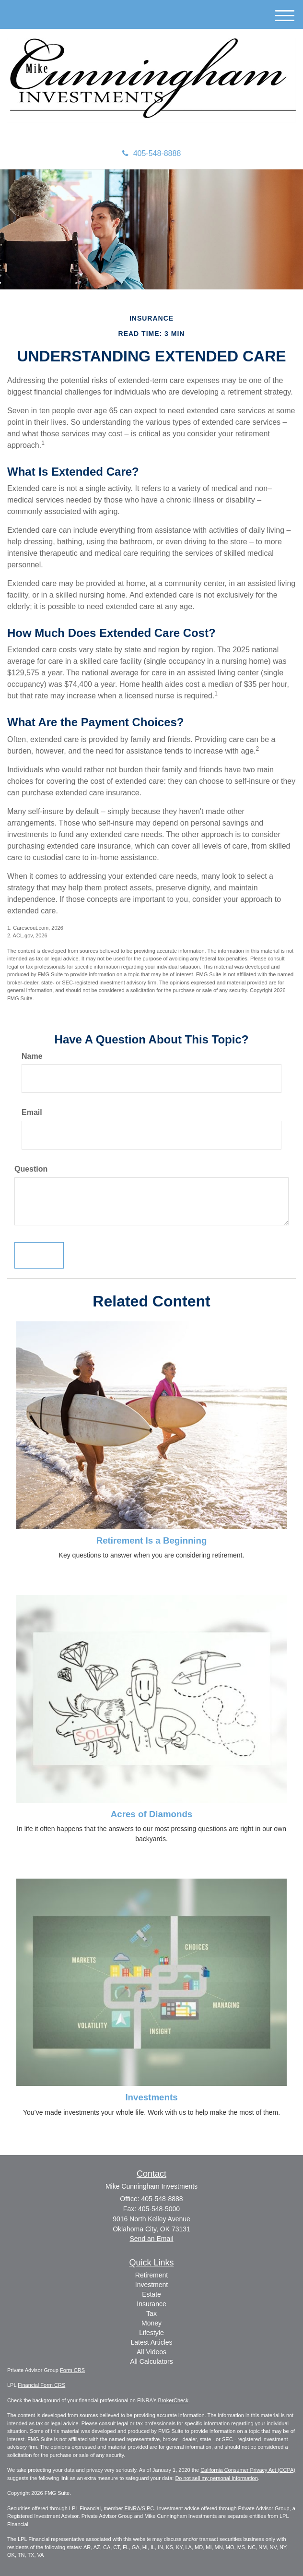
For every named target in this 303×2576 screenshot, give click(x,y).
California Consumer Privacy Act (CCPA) (247, 2470)
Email (32, 1112)
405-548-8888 (151, 153)
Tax (151, 2313)
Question (30, 1169)
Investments (151, 2097)
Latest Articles (151, 2342)
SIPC (148, 2508)
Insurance (151, 2304)
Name (32, 1056)
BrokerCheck (173, 2400)
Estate (151, 2294)
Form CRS (72, 2370)
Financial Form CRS (41, 2385)
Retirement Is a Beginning (151, 1540)
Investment (151, 2284)
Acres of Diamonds (151, 1814)
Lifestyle (151, 2332)
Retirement (151, 2275)
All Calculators (151, 2361)
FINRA (132, 2508)
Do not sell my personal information (216, 2478)
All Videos (151, 2352)
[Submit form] (39, 1255)
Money (151, 2323)
